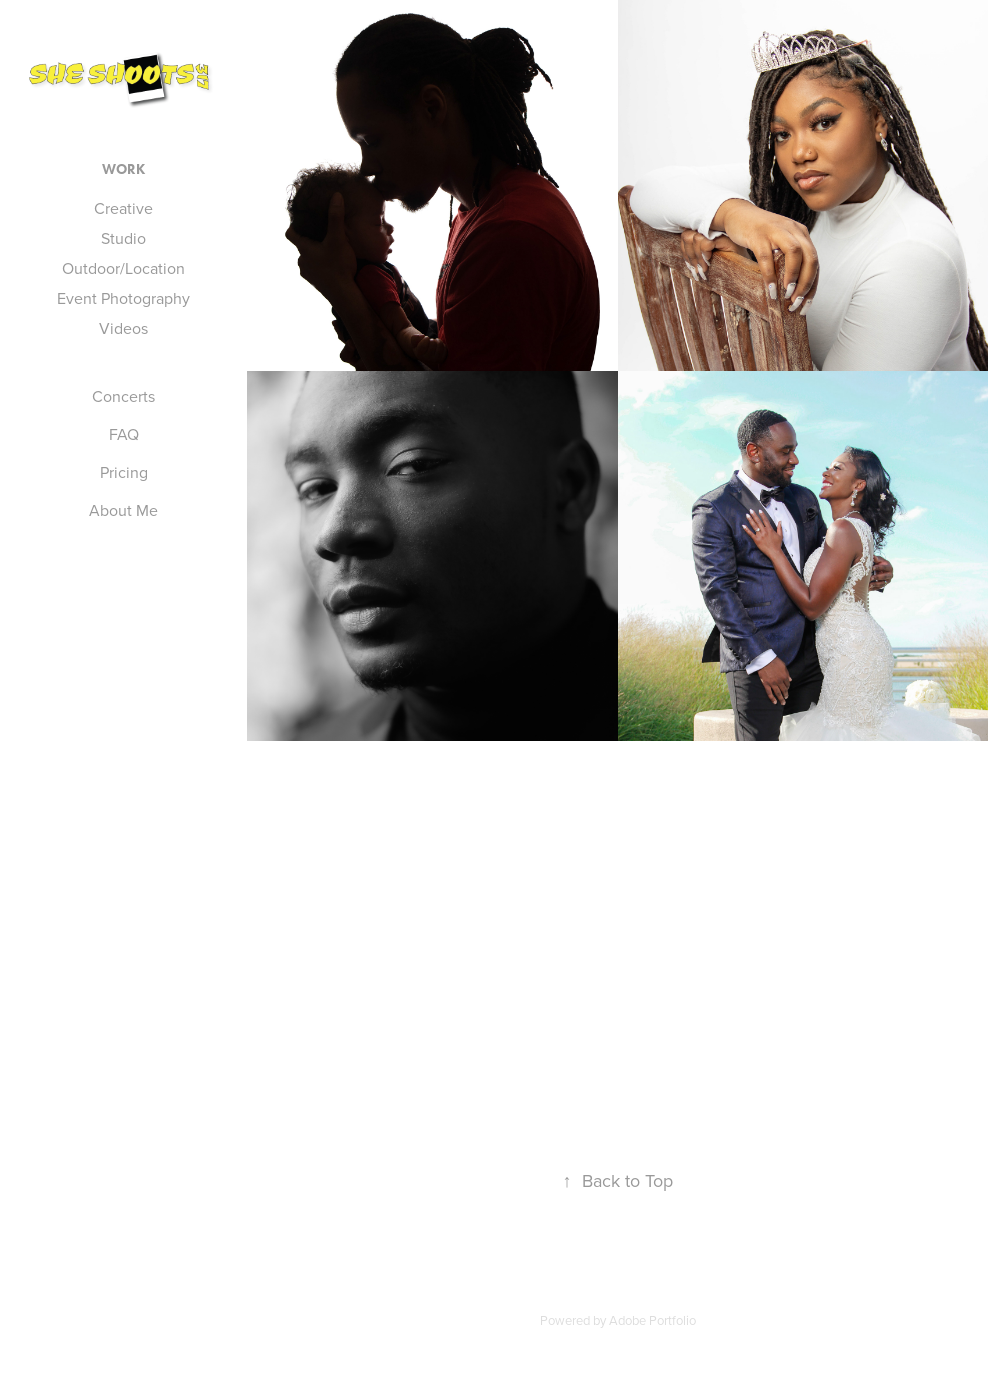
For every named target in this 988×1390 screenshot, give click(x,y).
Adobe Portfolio (652, 1320)
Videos (123, 328)
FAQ (124, 434)
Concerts (123, 396)
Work (123, 169)
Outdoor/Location (123, 268)
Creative (123, 208)
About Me (123, 510)
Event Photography (123, 298)
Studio (123, 238)
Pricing (124, 472)
